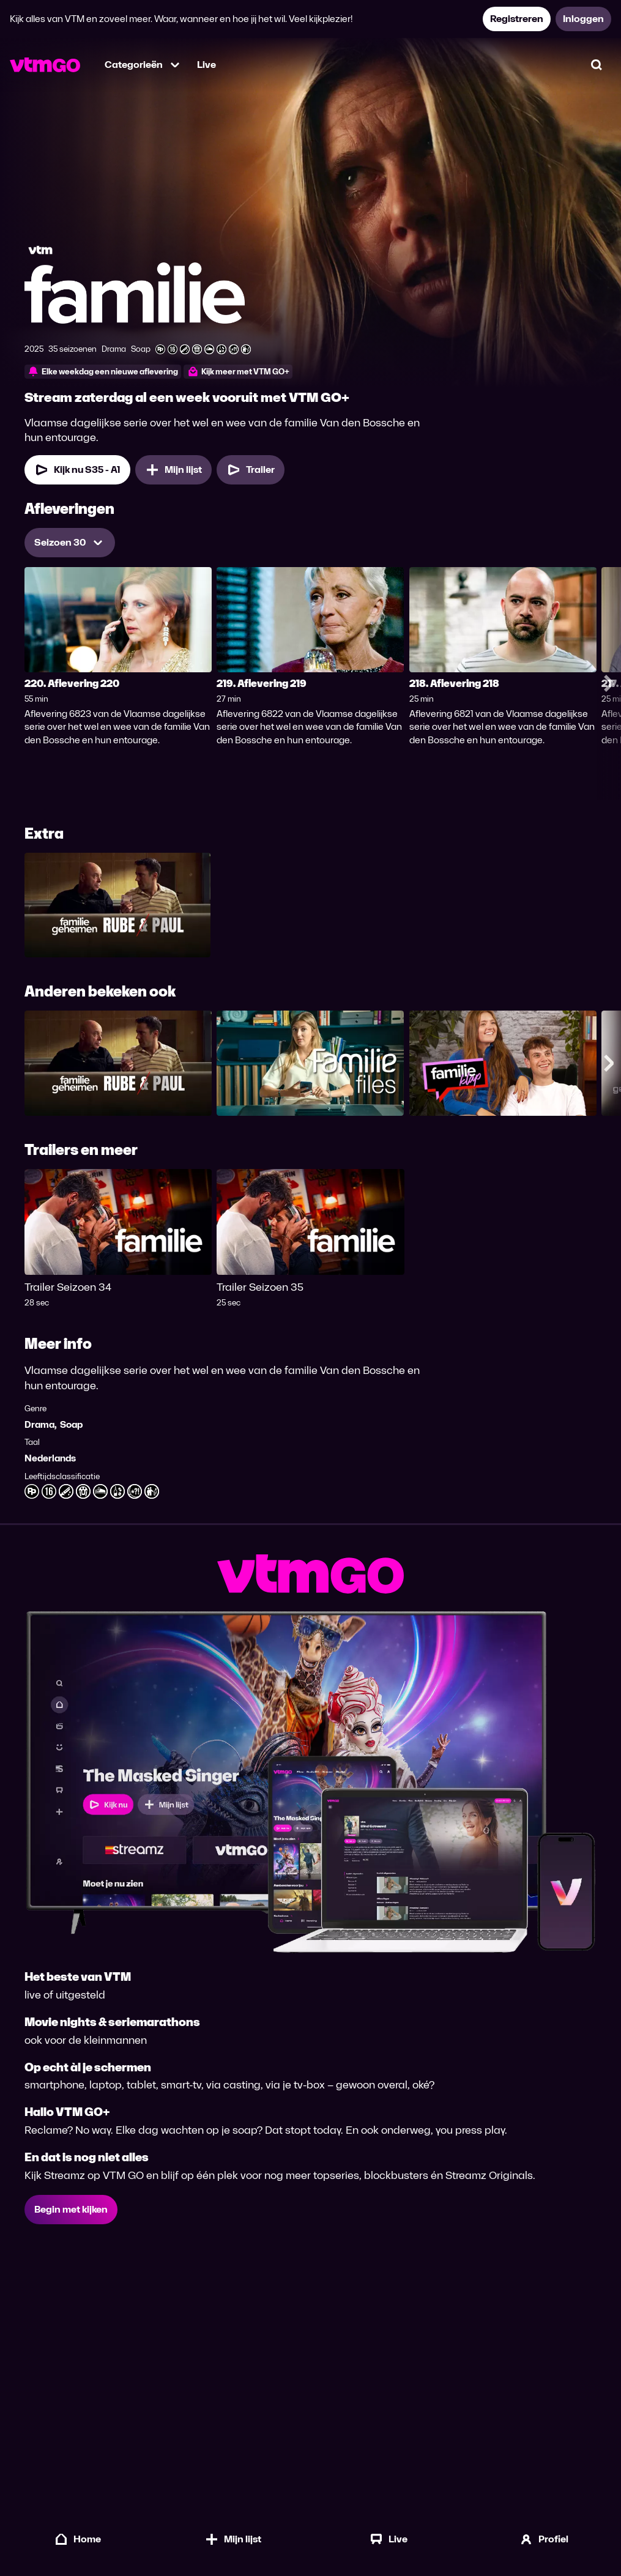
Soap (71, 1424)
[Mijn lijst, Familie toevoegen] (173, 469)
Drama (39, 1424)
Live (206, 64)
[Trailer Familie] (250, 469)
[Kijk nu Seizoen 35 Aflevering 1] (77, 469)
